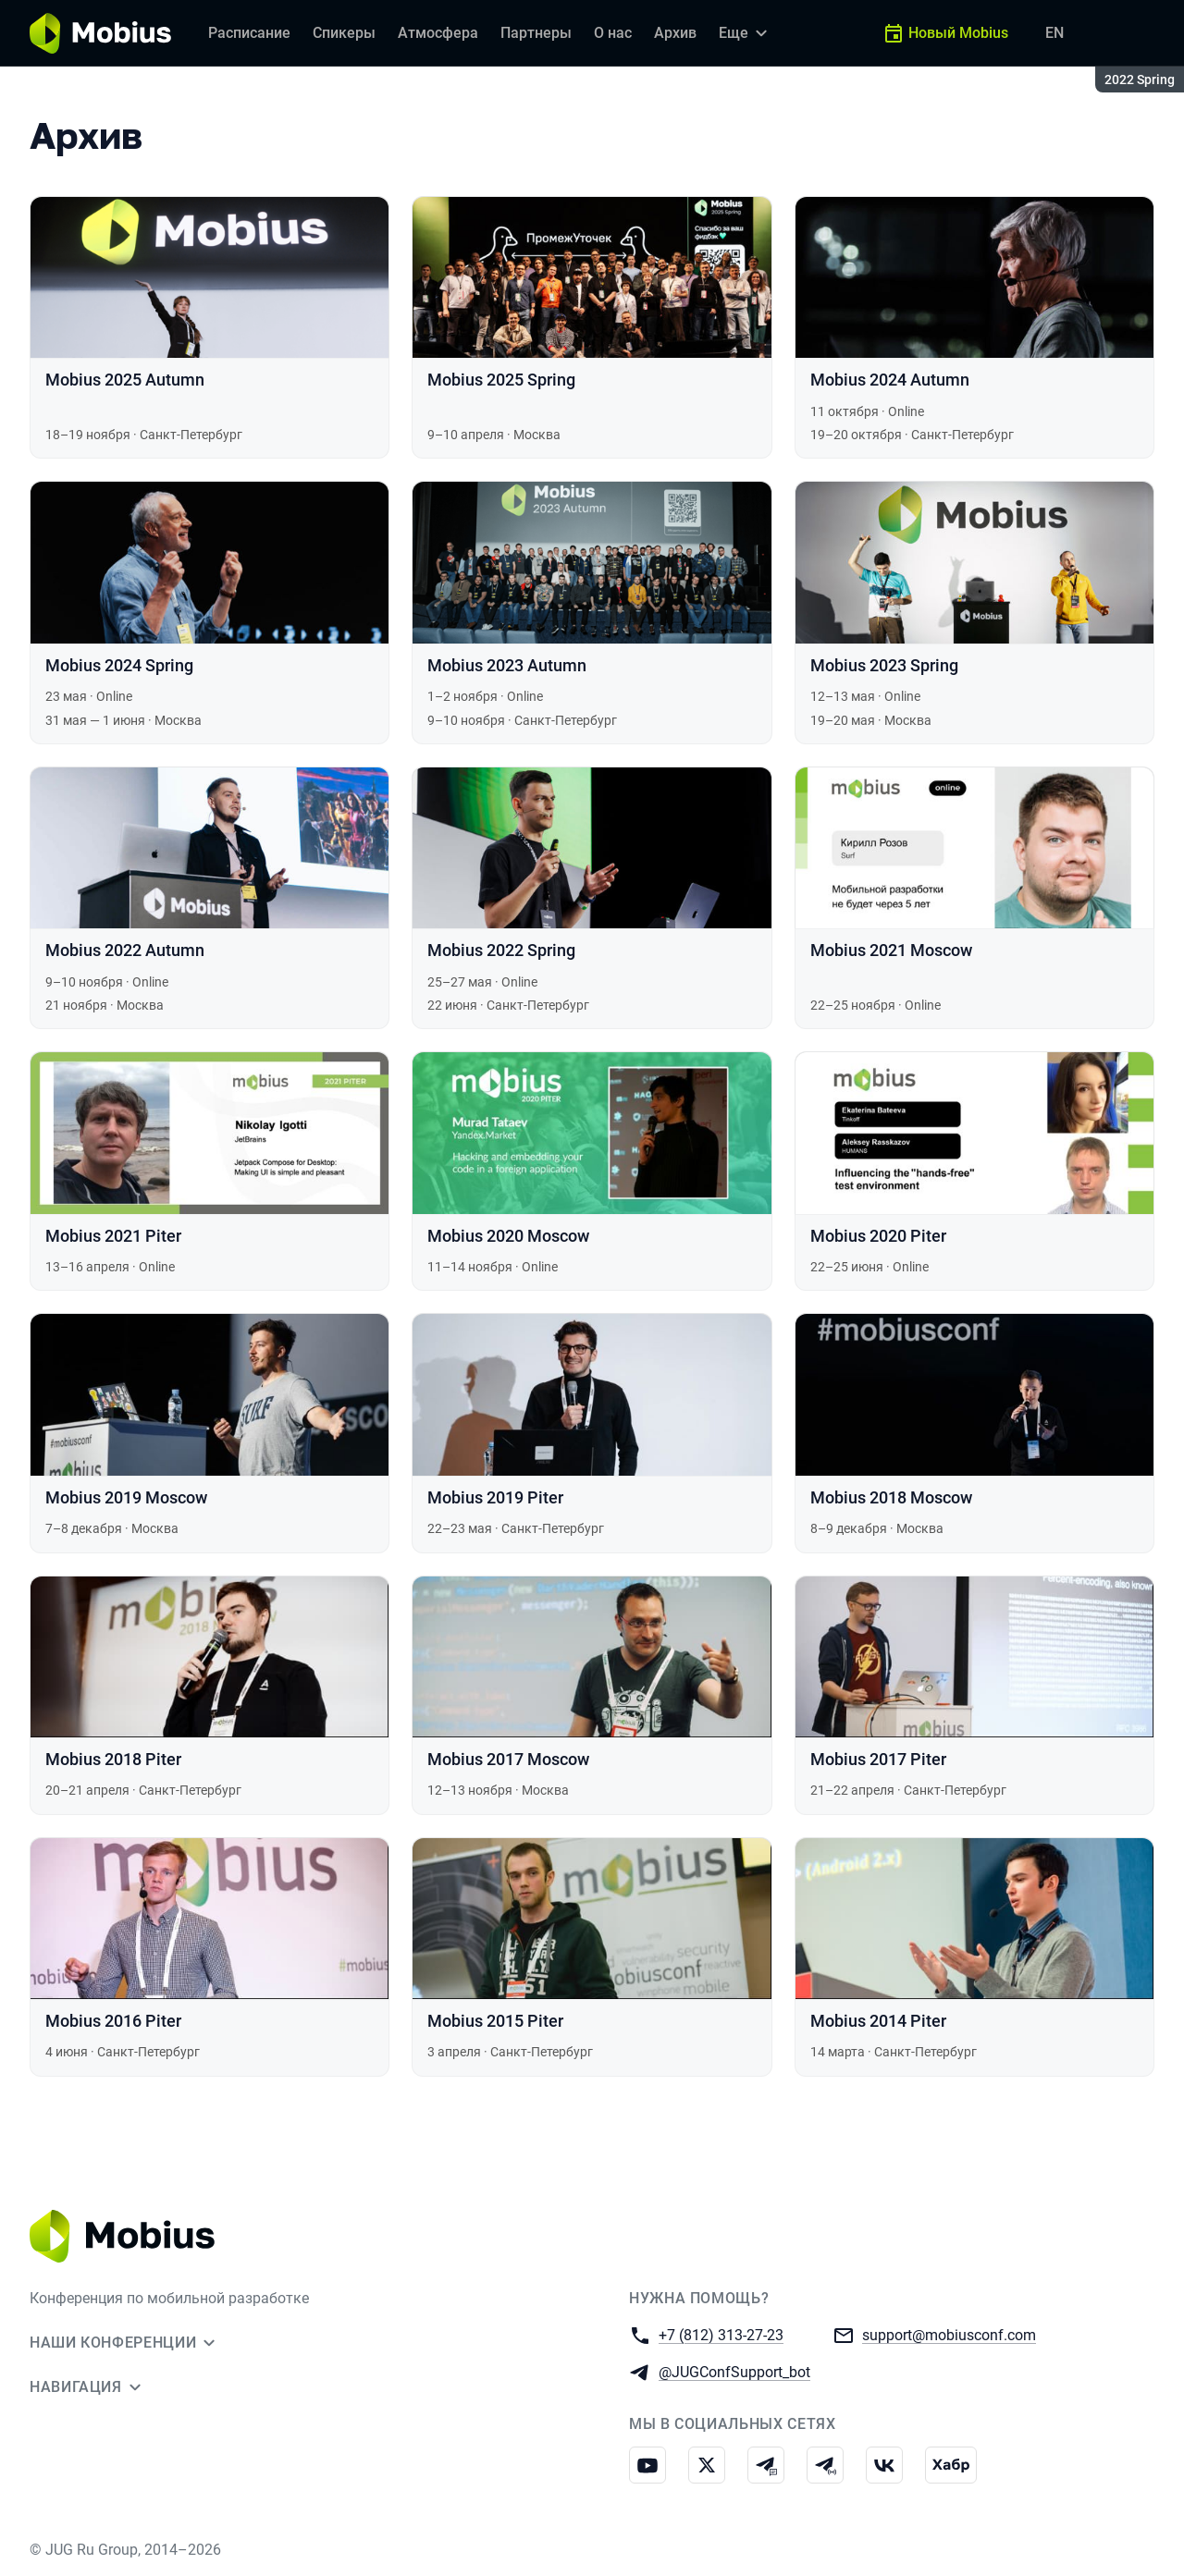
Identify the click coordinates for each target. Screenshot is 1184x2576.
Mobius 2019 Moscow (126, 1497)
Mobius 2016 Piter (113, 2020)
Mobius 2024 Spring (119, 665)
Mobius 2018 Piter (113, 1759)
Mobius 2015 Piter (495, 2020)
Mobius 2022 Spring (501, 950)
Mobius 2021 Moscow (891, 950)
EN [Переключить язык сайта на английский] (1054, 33)
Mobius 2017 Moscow (508, 1759)
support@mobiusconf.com (949, 2334)
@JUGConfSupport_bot (734, 2371)
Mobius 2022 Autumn (124, 950)
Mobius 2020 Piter (878, 1235)
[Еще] (745, 33)
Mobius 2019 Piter (495, 1497)
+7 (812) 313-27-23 (721, 2334)
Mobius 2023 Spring (884, 665)
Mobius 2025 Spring (501, 379)
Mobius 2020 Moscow (508, 1235)
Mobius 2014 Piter (878, 2020)
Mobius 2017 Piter (878, 1759)
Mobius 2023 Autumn (506, 665)
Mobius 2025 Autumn (124, 379)
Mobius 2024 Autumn (889, 379)
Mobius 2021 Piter (113, 1235)
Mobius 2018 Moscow (891, 1497)
